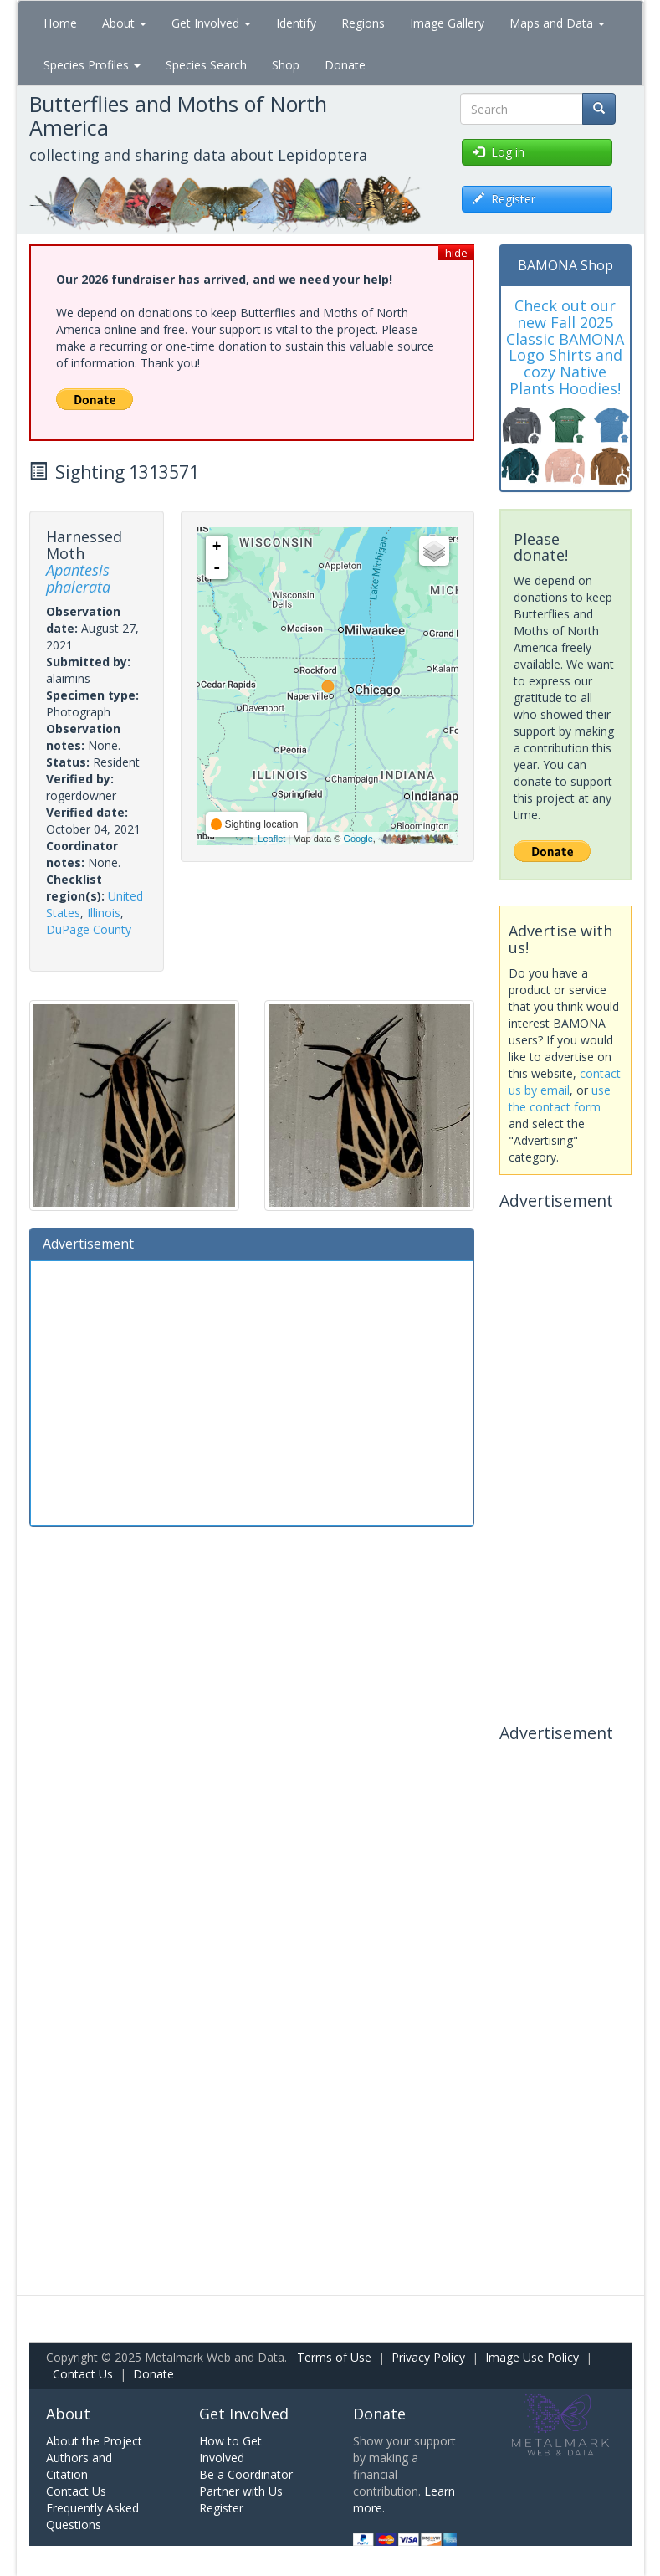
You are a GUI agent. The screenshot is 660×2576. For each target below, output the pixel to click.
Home (60, 23)
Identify (296, 23)
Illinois (103, 913)
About (124, 23)
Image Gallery (447, 23)
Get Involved (211, 23)
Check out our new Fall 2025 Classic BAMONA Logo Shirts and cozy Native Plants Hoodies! (565, 346)
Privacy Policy (428, 2357)
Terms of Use (334, 2357)
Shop (285, 65)
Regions (363, 23)
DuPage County (88, 929)
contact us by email (565, 1081)
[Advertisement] (252, 1391)
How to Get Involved (230, 2449)
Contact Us (83, 2374)
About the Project (94, 2441)
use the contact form (560, 1098)
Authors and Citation (79, 2466)
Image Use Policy (532, 2357)
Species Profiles (92, 65)
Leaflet (271, 839)
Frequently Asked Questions (92, 2516)
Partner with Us (241, 2491)
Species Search (206, 65)
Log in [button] (498, 152)
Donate (345, 65)
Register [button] (504, 199)
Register (221, 2508)
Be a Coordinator (246, 2474)
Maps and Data (557, 23)
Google (357, 839)
